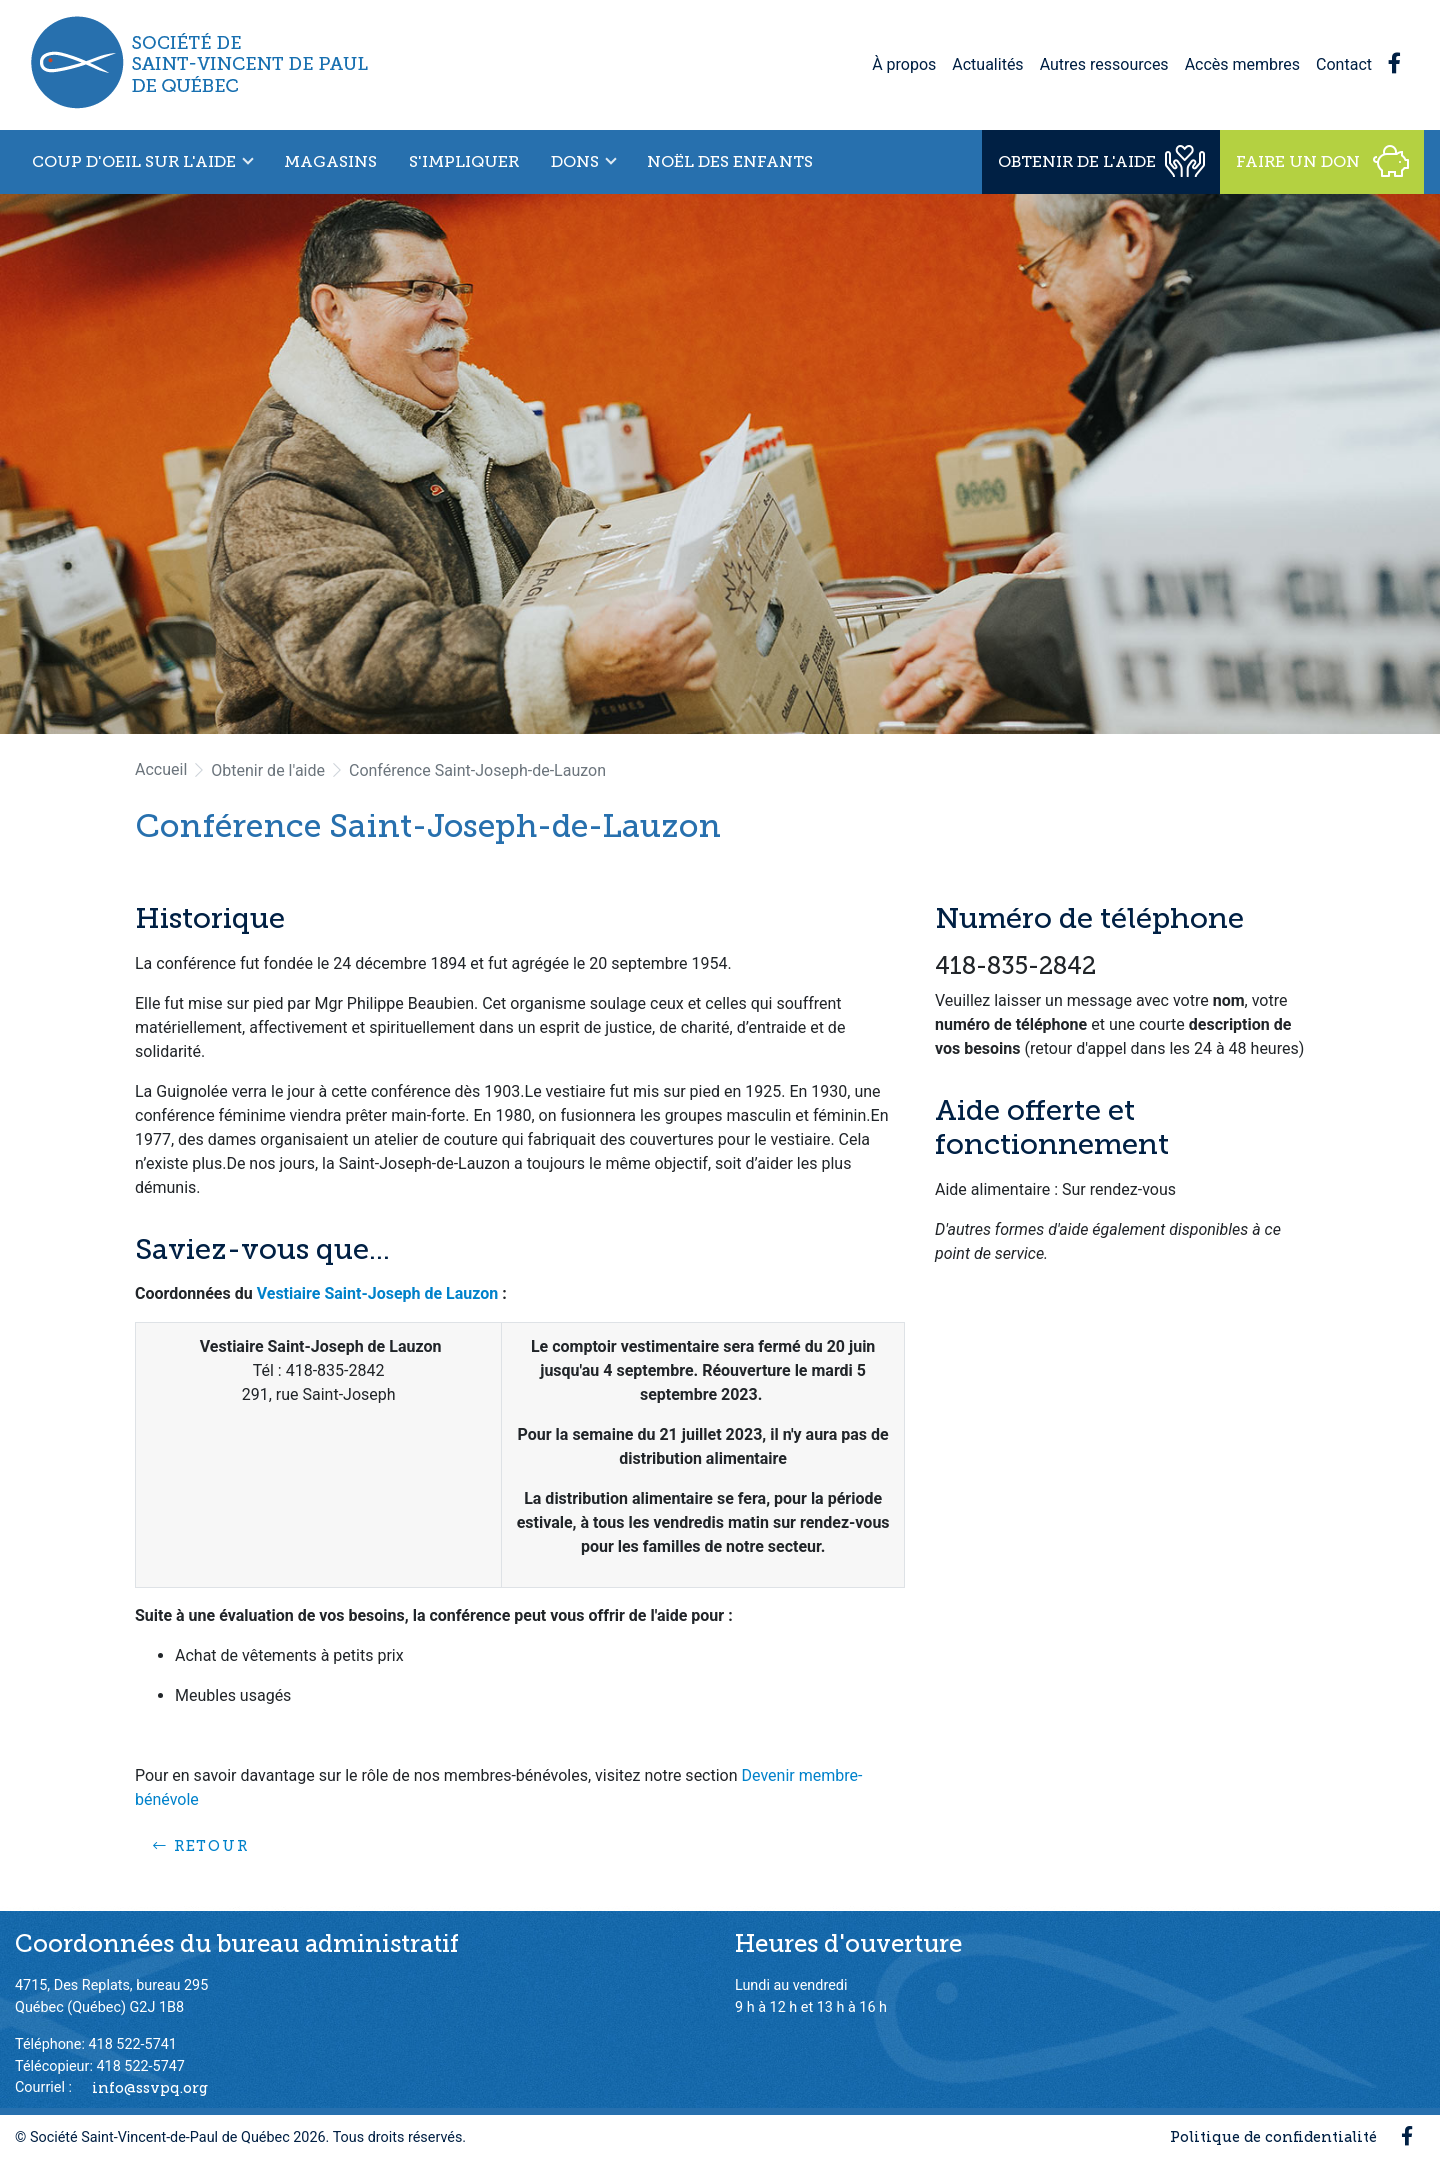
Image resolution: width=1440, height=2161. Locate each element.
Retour (201, 1846)
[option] (720, 464)
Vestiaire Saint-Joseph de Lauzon (378, 1293)
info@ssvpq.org (150, 2087)
